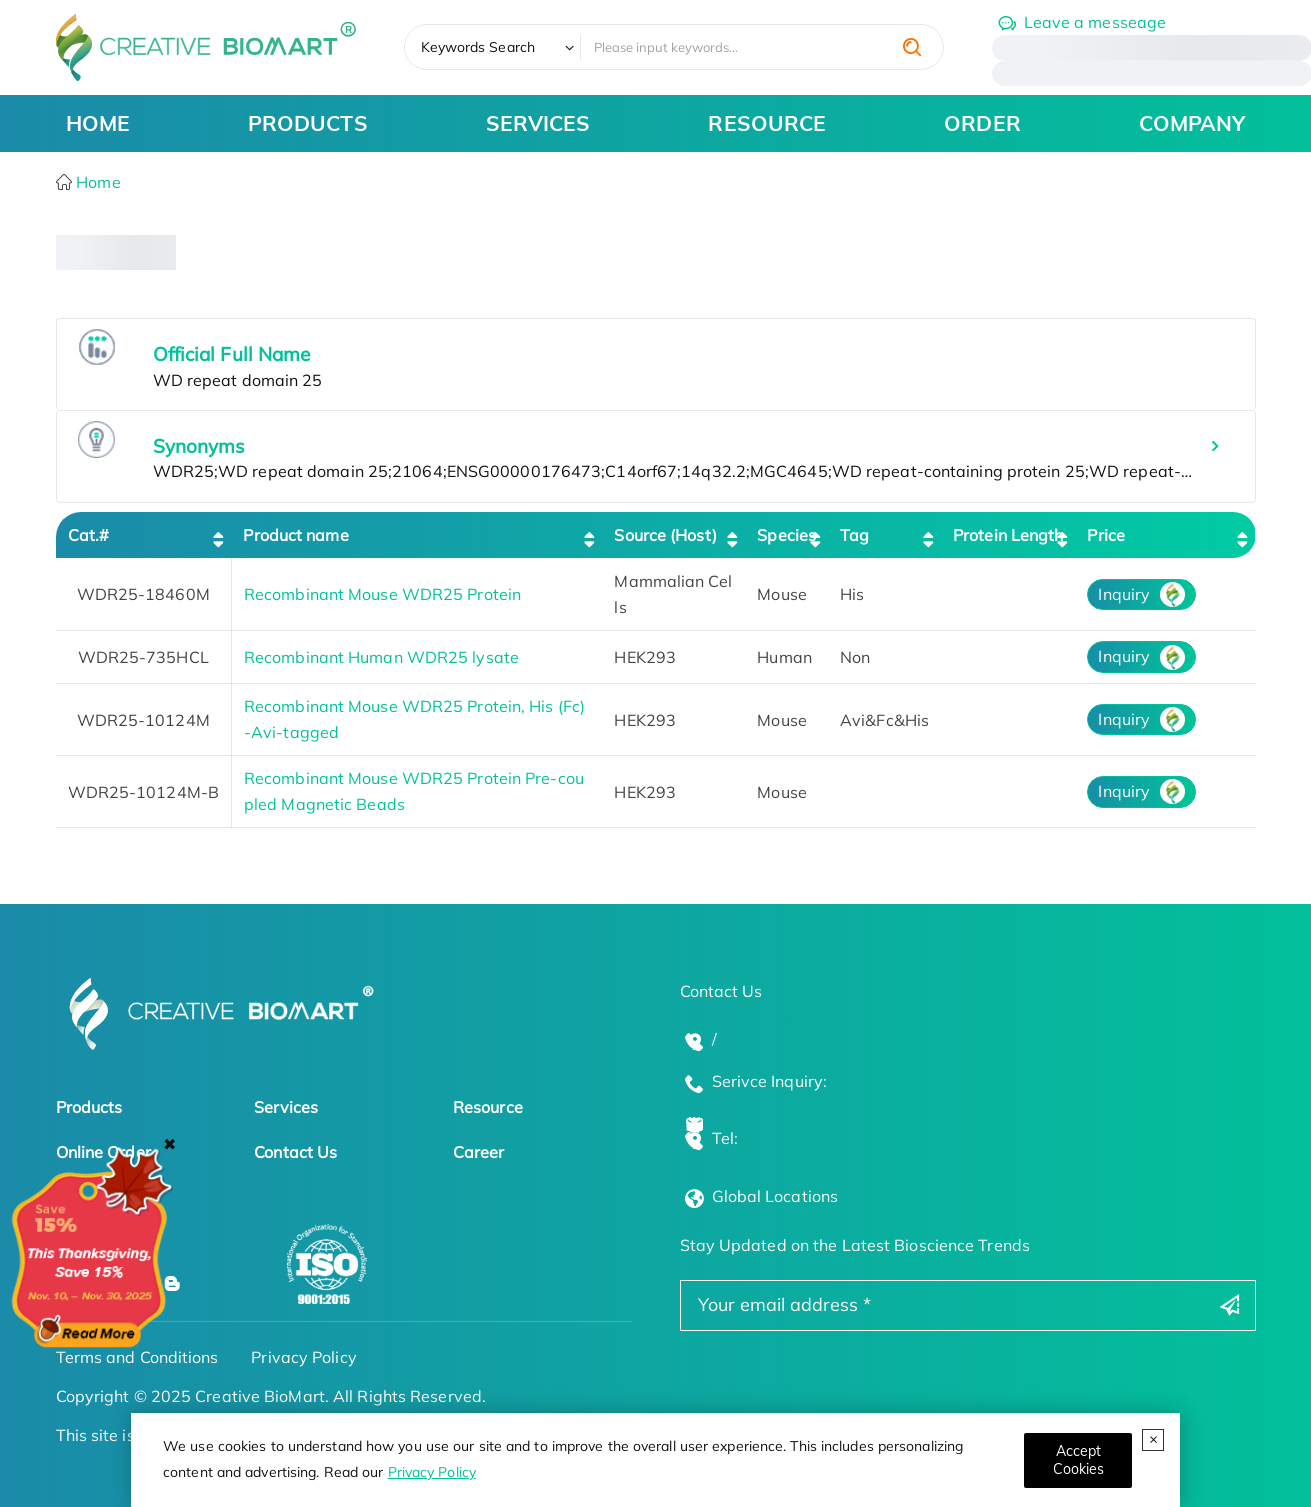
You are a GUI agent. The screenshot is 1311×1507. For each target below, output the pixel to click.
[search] (912, 47)
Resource (488, 1107)
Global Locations (775, 1196)
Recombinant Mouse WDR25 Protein (382, 594)
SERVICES (538, 123)
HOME (98, 123)
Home (96, 182)
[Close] (1078, 1460)
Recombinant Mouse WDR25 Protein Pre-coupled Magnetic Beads (414, 791)
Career (479, 1152)
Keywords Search (478, 47)
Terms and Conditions (137, 1357)
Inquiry (1124, 594)
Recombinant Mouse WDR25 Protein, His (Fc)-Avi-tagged (414, 719)
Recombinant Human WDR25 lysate (381, 657)
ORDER (982, 123)
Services (286, 1107)
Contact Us (295, 1152)
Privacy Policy (432, 1472)
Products (89, 1107)
